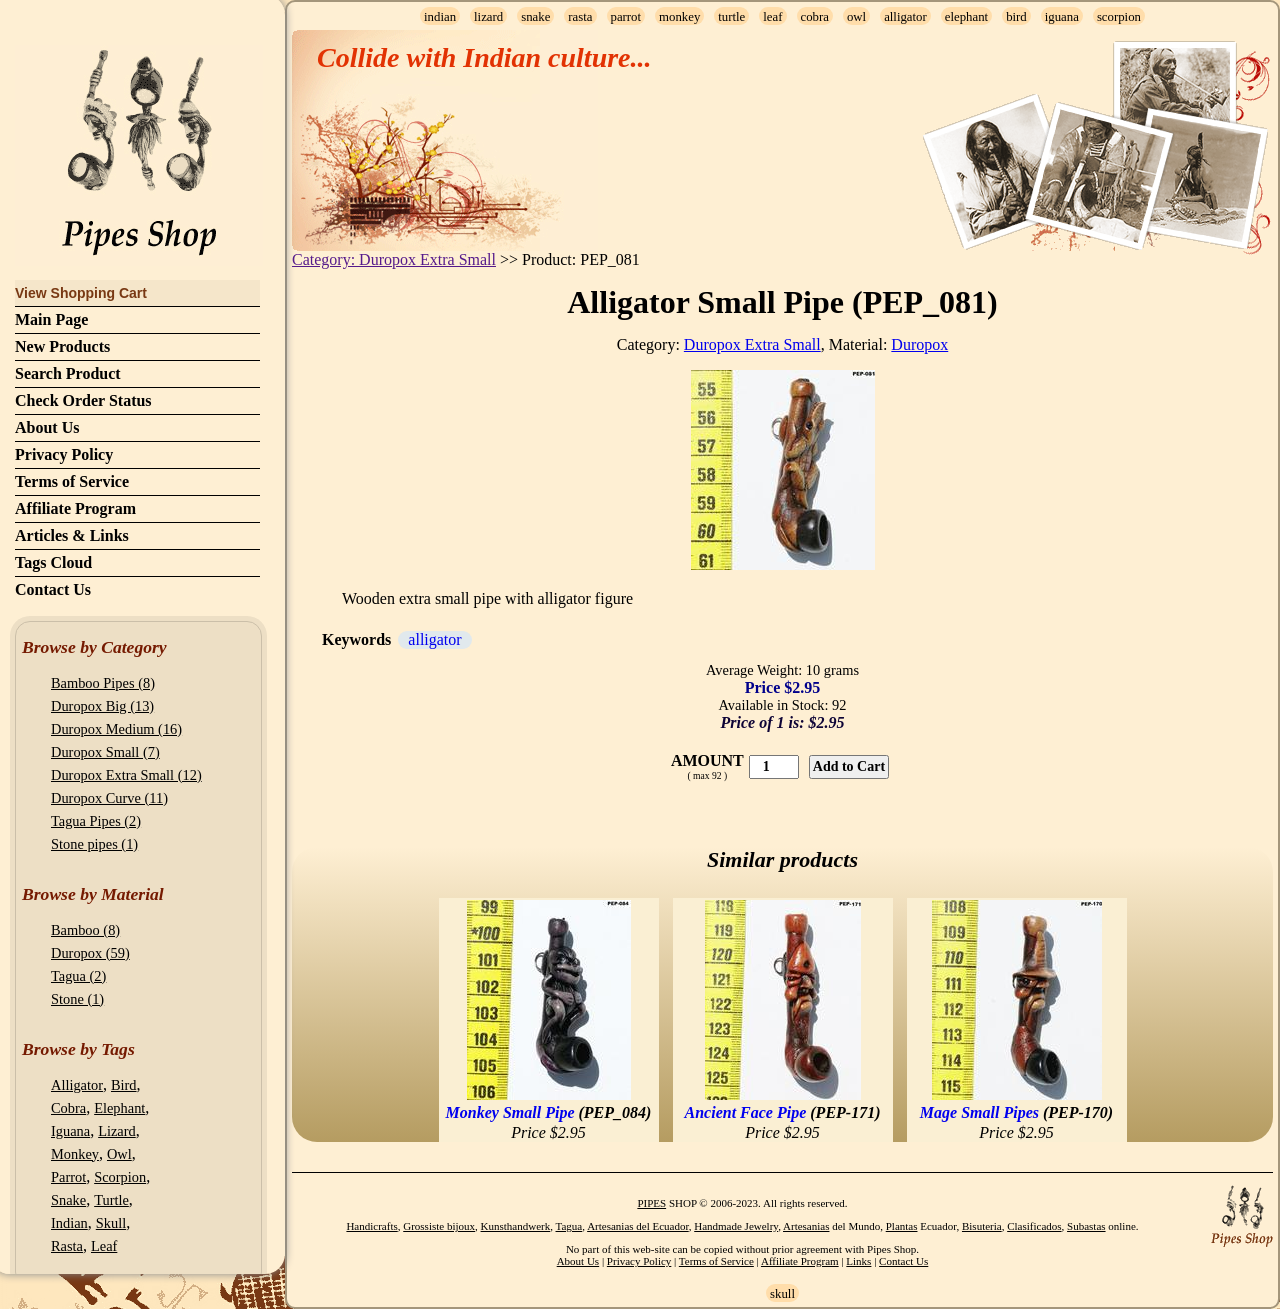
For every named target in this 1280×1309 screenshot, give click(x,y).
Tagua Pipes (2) (96, 821)
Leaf (104, 1246)
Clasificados (1034, 1226)
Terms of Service (72, 481)
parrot (626, 17)
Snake (68, 1200)
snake (535, 17)
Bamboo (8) (85, 930)
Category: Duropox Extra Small (394, 259)
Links (858, 1261)
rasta (580, 17)
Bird (124, 1085)
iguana (1062, 17)
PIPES (651, 1203)
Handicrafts (371, 1226)
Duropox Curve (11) (109, 798)
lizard (488, 17)
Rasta (67, 1246)
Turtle (111, 1200)
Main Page (51, 319)
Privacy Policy (64, 454)
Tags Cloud (53, 562)
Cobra (68, 1108)
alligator (905, 17)
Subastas (1086, 1226)
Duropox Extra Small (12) (126, 775)
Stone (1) (77, 999)
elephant (966, 17)
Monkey (75, 1154)
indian (440, 17)
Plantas (902, 1226)
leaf (772, 17)
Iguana (70, 1131)
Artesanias (806, 1226)
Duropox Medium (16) (116, 729)
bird (1016, 17)
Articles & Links (72, 535)
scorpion (1119, 17)
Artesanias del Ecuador (638, 1226)
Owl (119, 1154)
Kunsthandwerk (516, 1226)
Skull (111, 1223)
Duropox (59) (90, 953)
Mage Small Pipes (979, 1112)
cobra (815, 17)
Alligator (77, 1085)
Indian (69, 1223)
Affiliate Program (75, 508)
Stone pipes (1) (94, 844)
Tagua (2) (78, 976)
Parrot (68, 1177)
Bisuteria (982, 1226)
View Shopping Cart (81, 293)
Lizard (117, 1131)
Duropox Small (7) (105, 752)
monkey (679, 17)
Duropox (919, 344)
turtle (731, 17)
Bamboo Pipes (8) (103, 683)
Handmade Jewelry (736, 1226)
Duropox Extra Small (752, 344)
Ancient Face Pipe (746, 1112)
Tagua (569, 1226)
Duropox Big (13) (102, 706)
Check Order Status (83, 400)
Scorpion (120, 1177)
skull (782, 1294)
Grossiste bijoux (439, 1226)
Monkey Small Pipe (510, 1112)
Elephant (119, 1108)
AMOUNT (707, 760)
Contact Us (53, 589)
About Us (47, 427)
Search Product (68, 373)
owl (856, 17)
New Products (62, 346)
